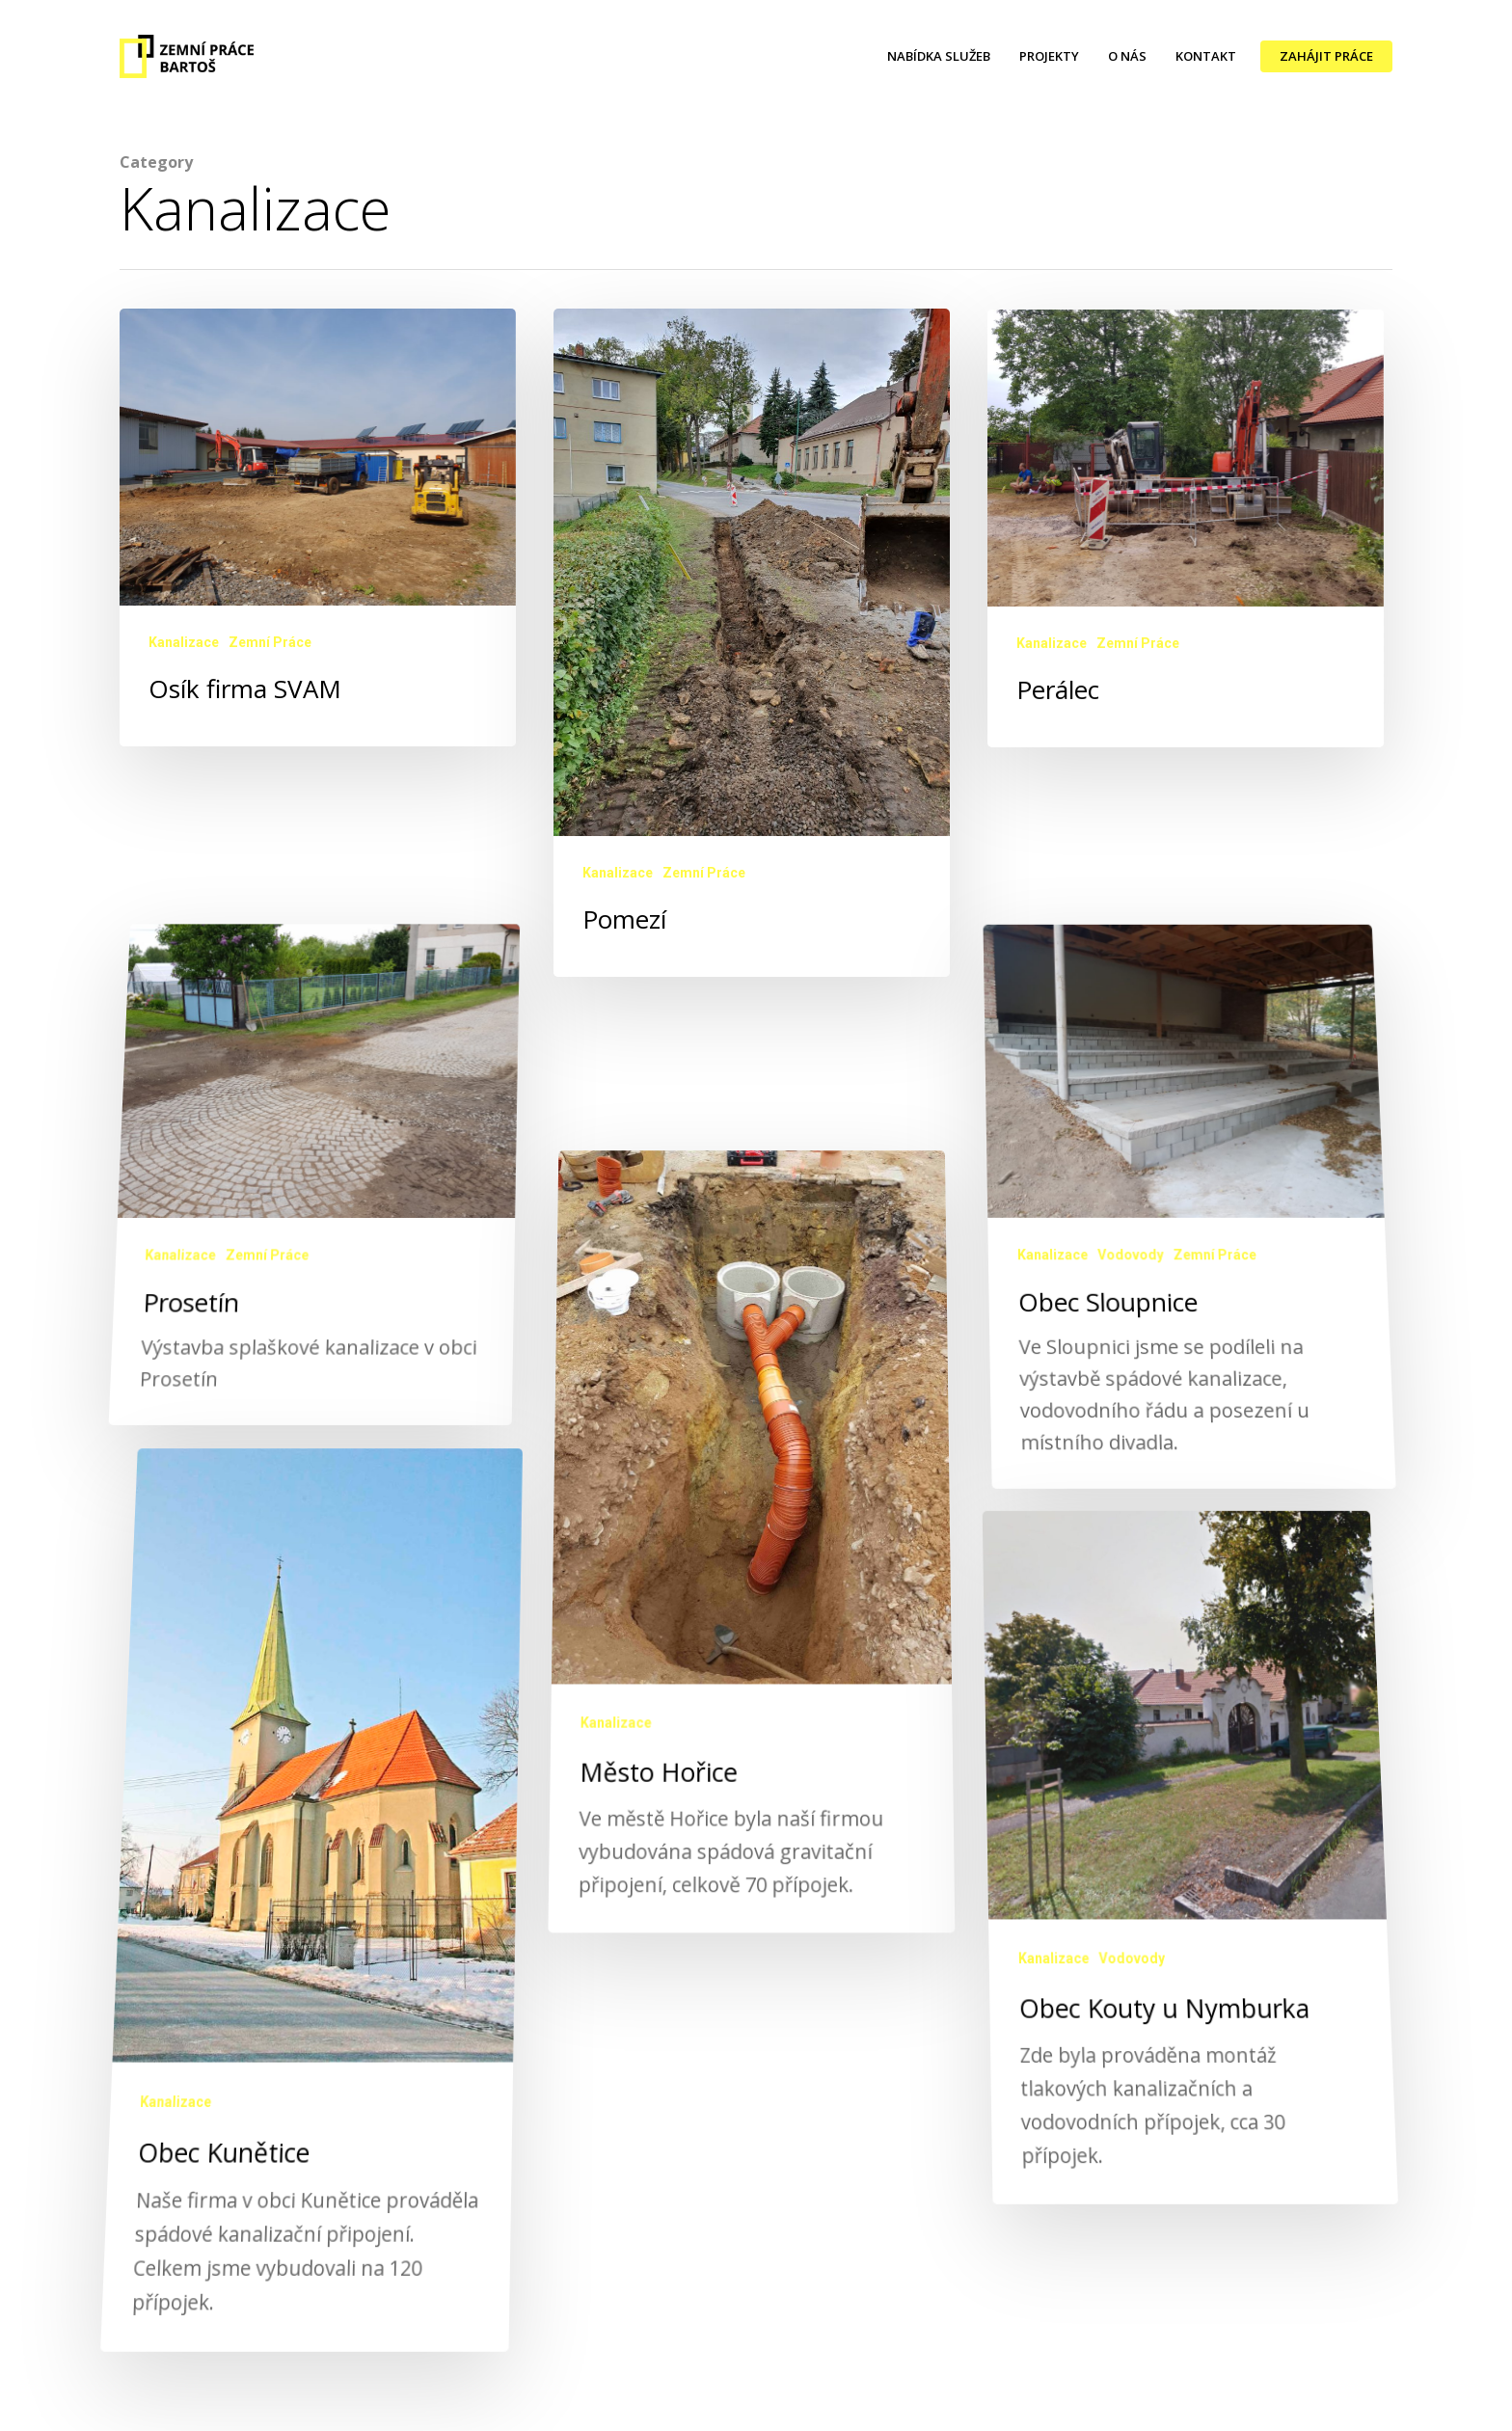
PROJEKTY (1049, 56)
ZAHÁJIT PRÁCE (1326, 56)
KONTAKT (1205, 56)
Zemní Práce (270, 642)
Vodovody (1131, 1343)
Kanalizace (183, 642)
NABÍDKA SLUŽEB (938, 56)
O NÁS (1127, 56)
